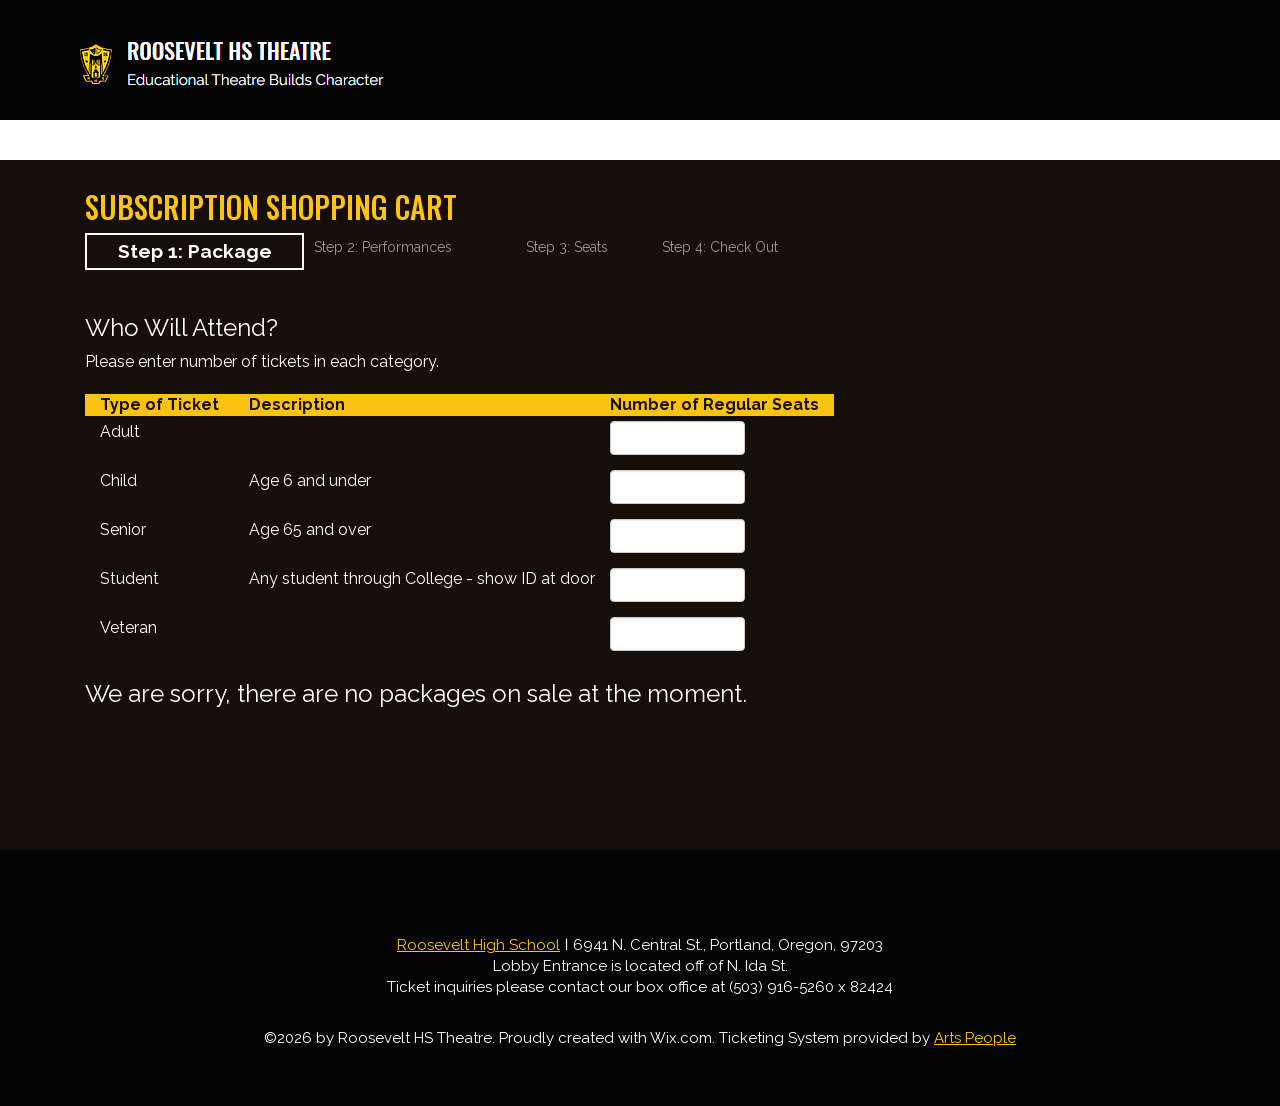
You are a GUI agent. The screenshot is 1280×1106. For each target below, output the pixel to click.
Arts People (975, 1038)
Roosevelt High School (478, 945)
